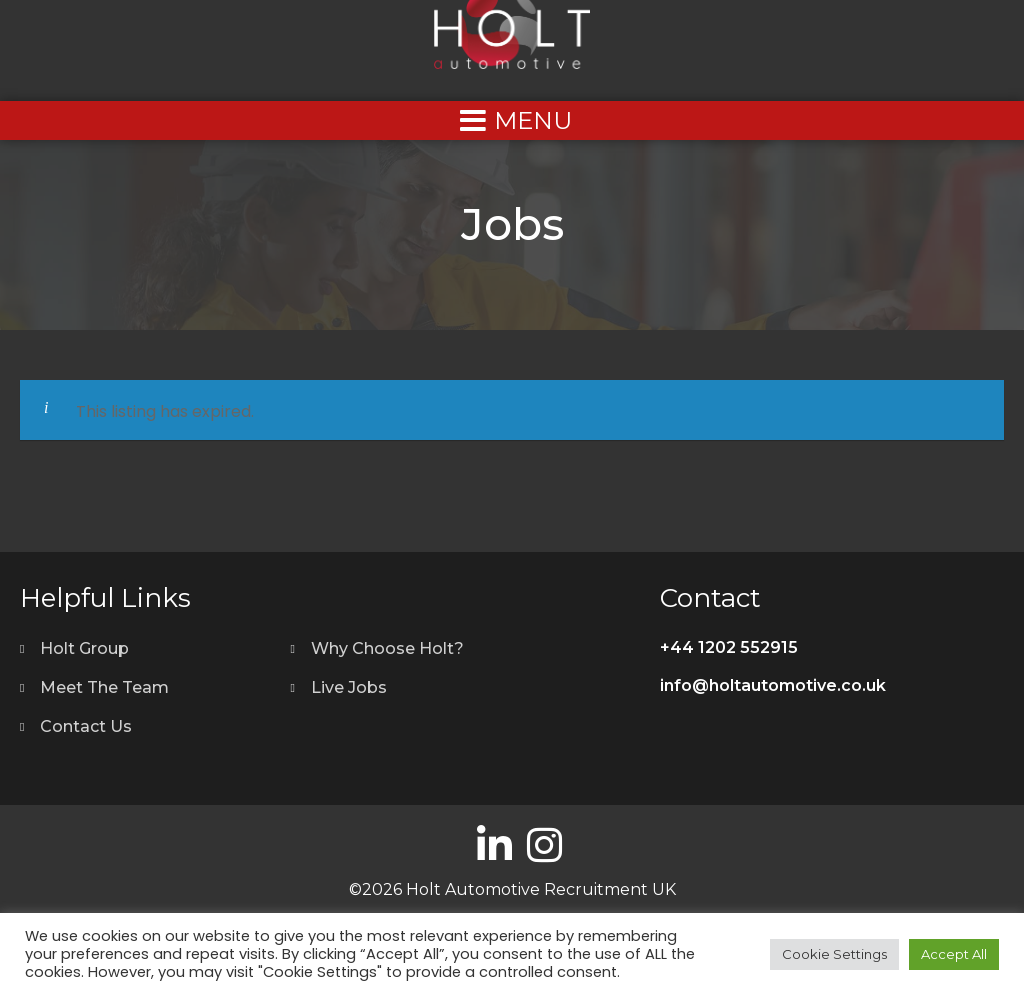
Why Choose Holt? (387, 648)
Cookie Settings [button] (834, 954)
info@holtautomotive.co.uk (773, 685)
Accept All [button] (954, 954)
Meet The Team (104, 687)
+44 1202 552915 (729, 647)
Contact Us (86, 726)
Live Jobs (349, 687)
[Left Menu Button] (512, 120)
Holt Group (84, 648)
